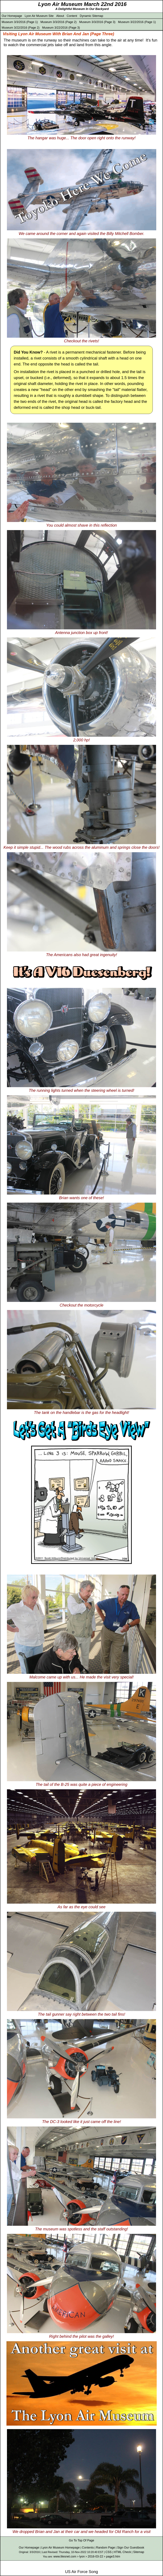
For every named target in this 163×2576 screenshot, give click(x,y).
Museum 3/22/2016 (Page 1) (137, 22)
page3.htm (113, 2556)
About (60, 16)
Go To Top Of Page (81, 2540)
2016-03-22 (95, 2556)
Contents (88, 2547)
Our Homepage (12, 16)
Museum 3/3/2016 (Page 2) (58, 22)
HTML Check (122, 2552)
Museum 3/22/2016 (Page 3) (61, 27)
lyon (82, 2556)
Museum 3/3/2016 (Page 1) (20, 22)
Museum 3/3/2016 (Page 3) (97, 22)
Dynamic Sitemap (91, 16)
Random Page (105, 2547)
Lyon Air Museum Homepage (60, 2547)
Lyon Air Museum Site (39, 16)
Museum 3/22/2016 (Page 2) (20, 27)
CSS (108, 2552)
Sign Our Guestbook (130, 2547)
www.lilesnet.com (64, 2556)
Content (72, 16)
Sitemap (138, 2552)
